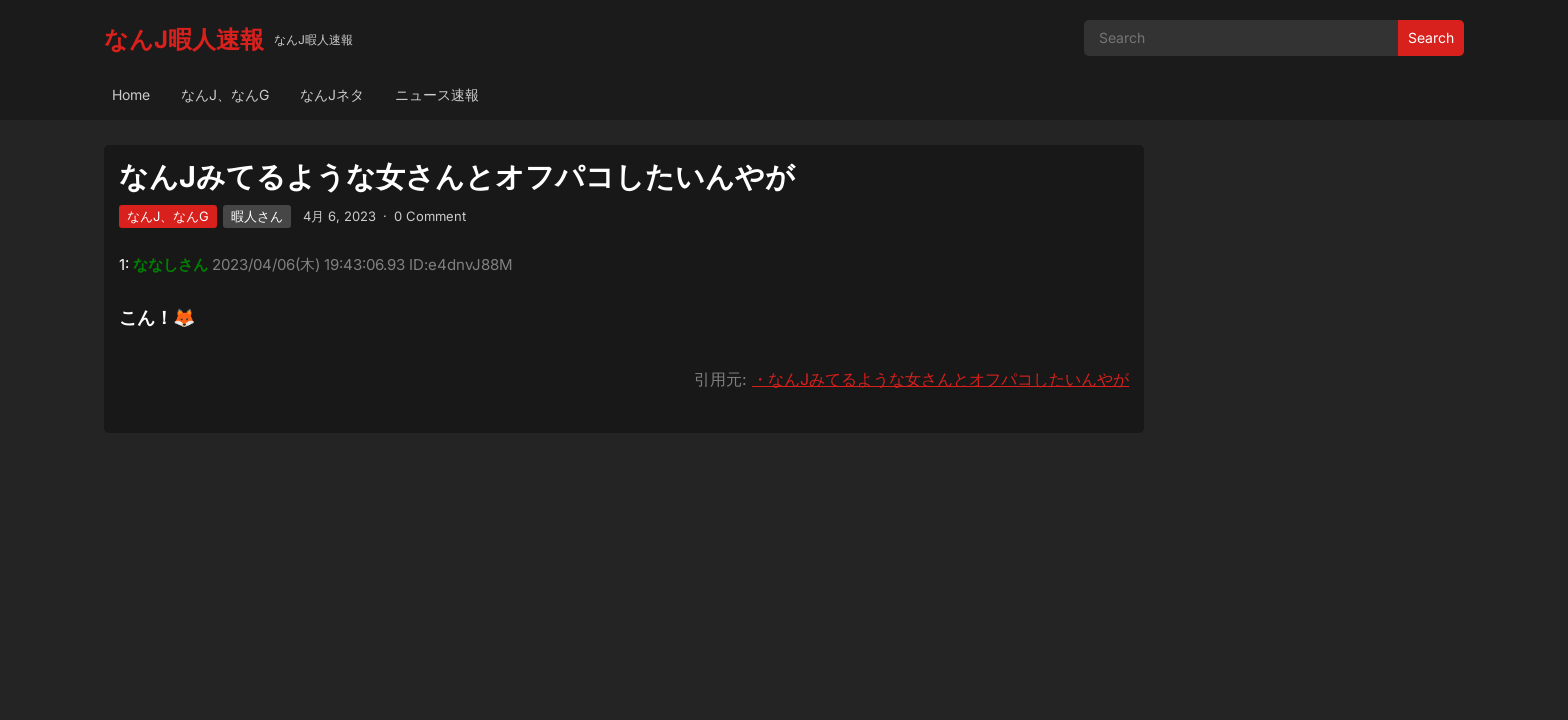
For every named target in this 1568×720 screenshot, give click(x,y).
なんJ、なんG (225, 94)
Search (1431, 37)
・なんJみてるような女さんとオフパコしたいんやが (940, 379)
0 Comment (430, 216)
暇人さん (257, 216)
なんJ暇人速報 (184, 39)
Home (131, 94)
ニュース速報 (437, 94)
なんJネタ (332, 94)
